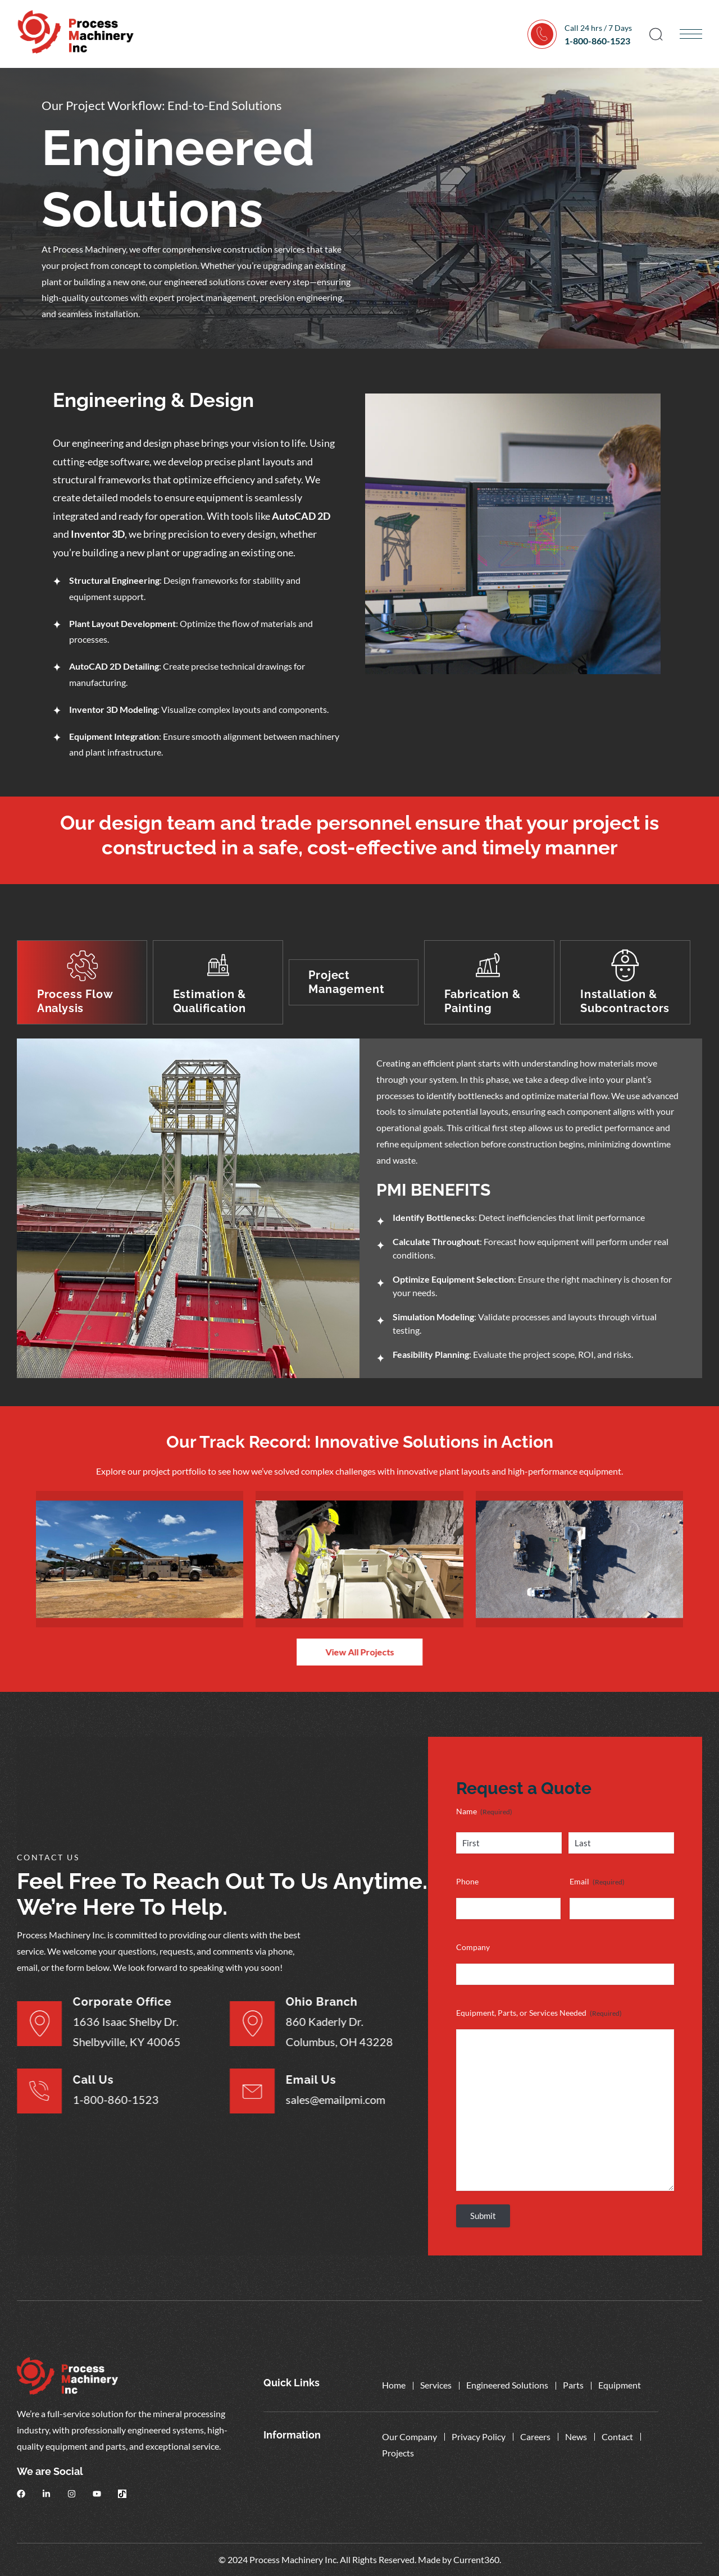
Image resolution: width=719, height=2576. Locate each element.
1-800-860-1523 (597, 40)
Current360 (476, 2559)
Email (597, 1882)
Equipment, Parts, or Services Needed (539, 2013)
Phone (467, 1881)
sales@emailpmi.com (312, 2099)
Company (473, 1947)
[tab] (82, 983)
